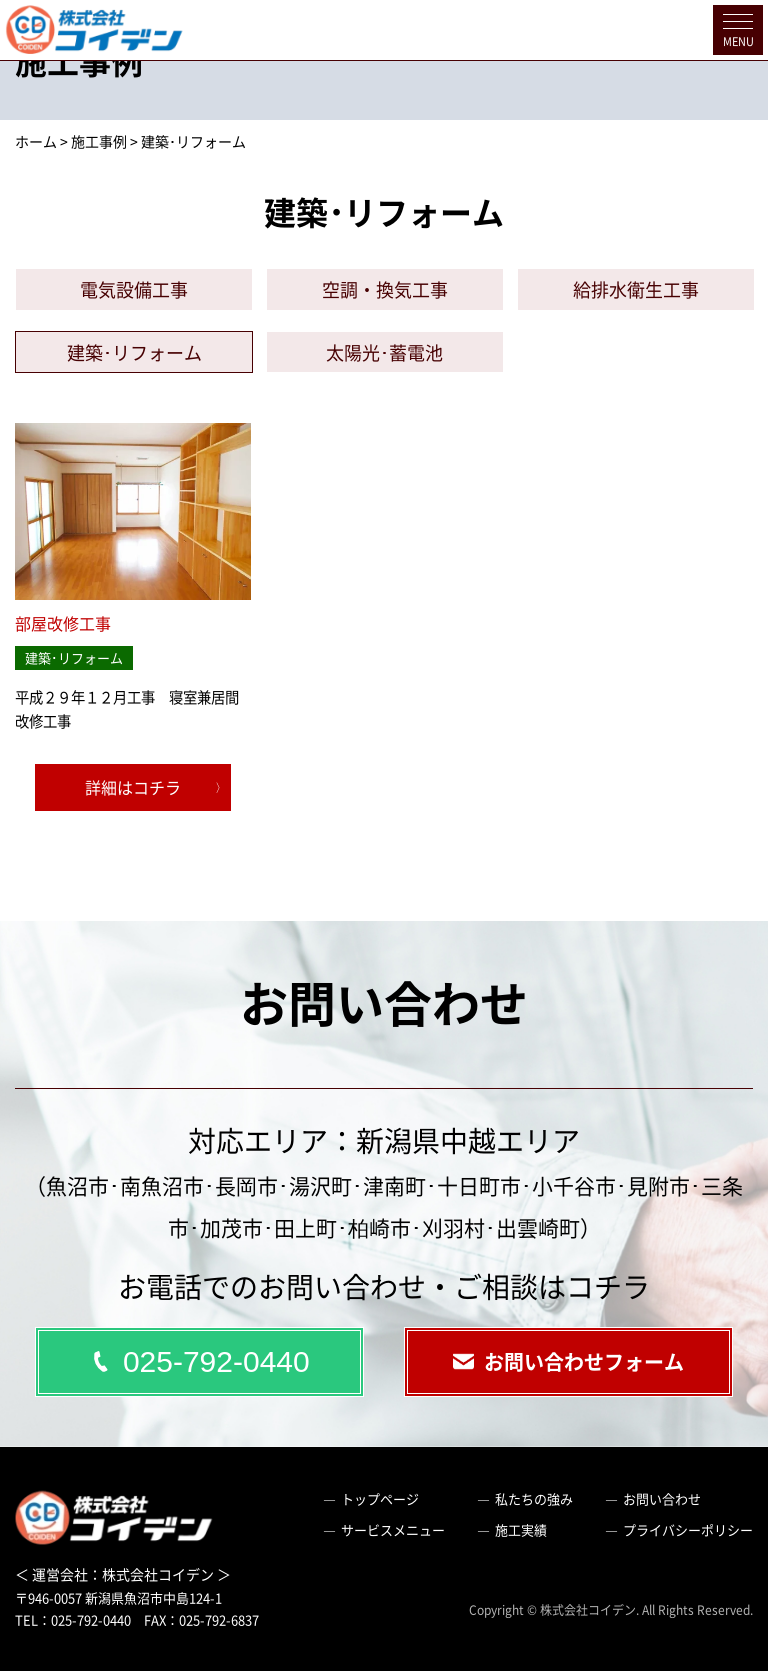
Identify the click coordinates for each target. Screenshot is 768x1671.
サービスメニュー (393, 1529)
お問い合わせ (662, 1498)
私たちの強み (534, 1498)
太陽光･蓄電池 (384, 352)
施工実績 (521, 1529)
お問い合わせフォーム (568, 1361)
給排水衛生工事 (636, 289)
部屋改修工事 (63, 623)
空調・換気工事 (385, 289)
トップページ (380, 1498)
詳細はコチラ (133, 787)
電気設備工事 (134, 289)
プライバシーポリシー (688, 1529)
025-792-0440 (199, 1361)
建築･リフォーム (134, 352)
